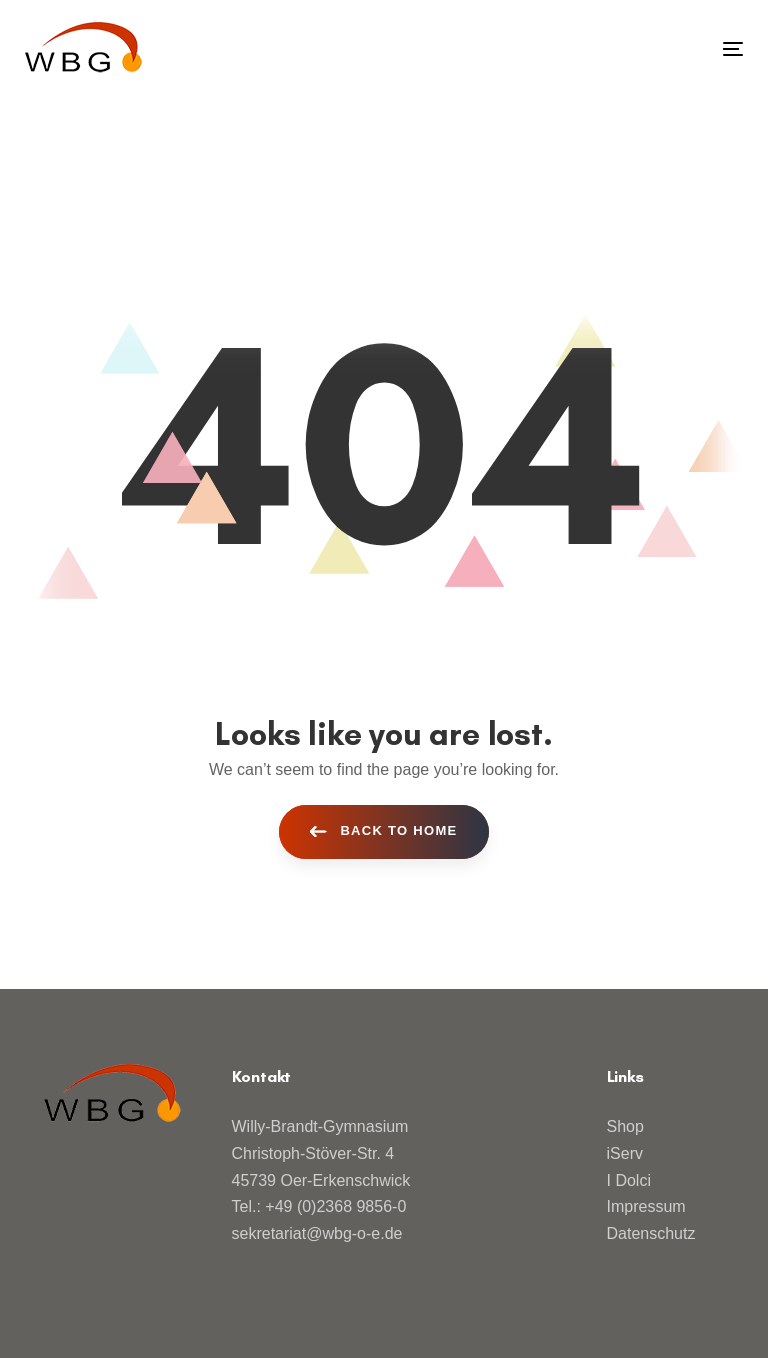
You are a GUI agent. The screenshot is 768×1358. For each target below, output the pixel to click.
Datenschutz (651, 1233)
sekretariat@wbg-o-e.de (317, 1233)
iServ (625, 1153)
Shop (625, 1126)
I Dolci (629, 1180)
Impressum (646, 1206)
